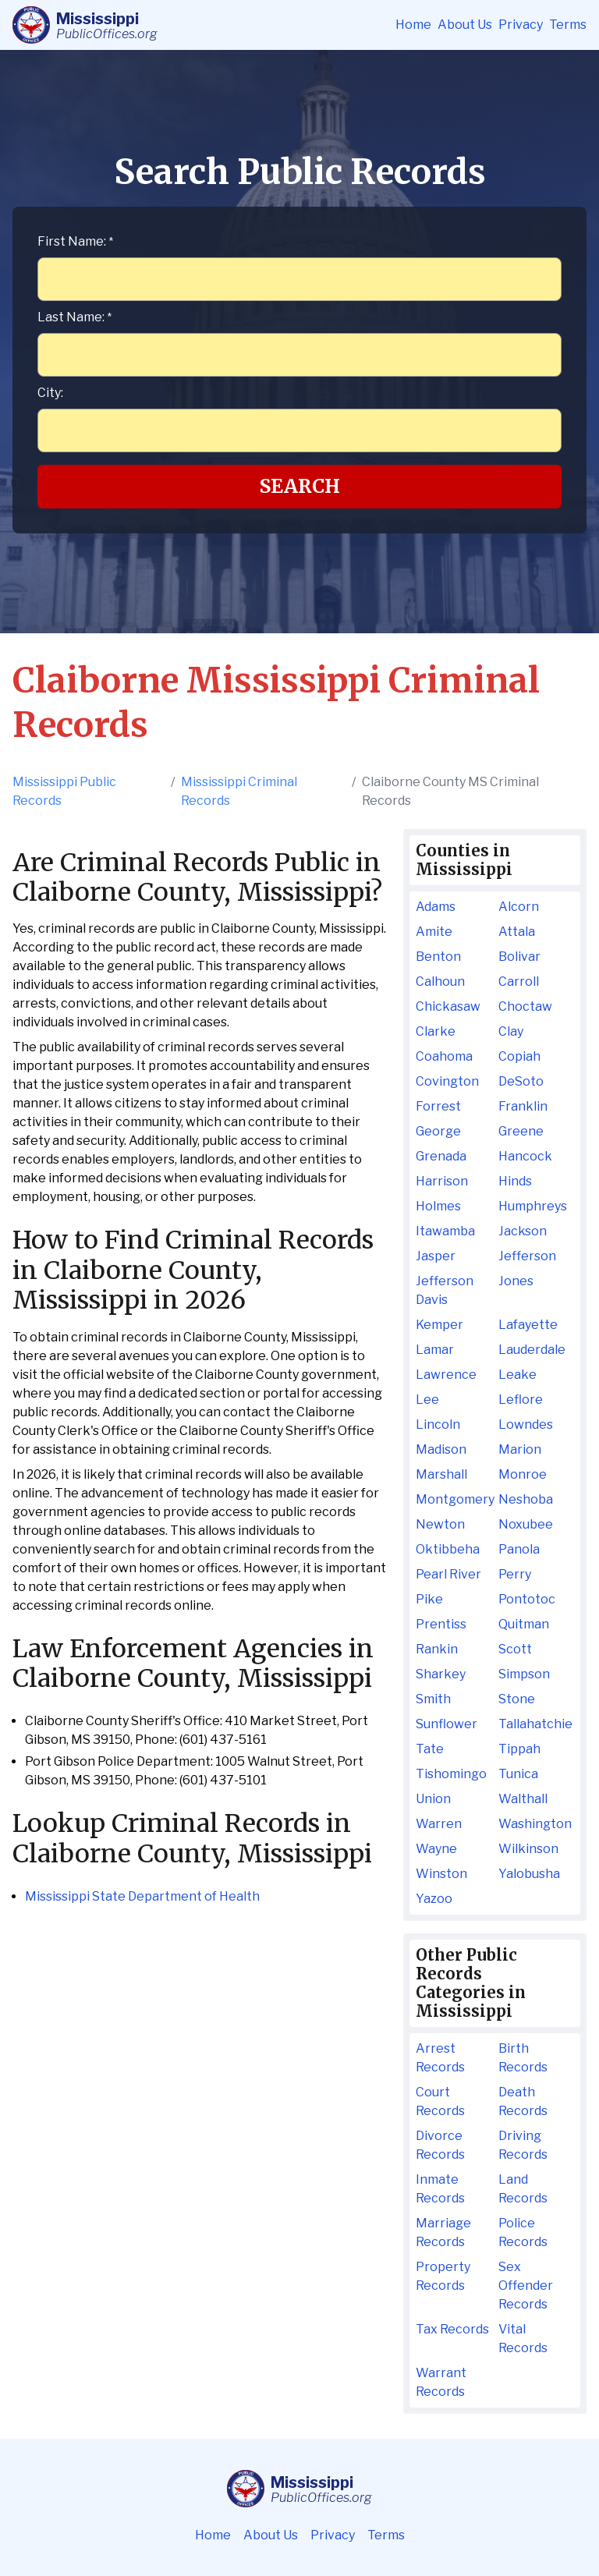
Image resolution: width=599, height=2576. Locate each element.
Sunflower (446, 1724)
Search (300, 486)
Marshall (441, 1474)
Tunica (518, 1773)
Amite (434, 931)
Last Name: (74, 317)
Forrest (438, 1106)
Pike (429, 1599)
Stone (516, 1699)
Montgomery (453, 1499)
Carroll (518, 981)
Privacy (520, 24)
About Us (465, 24)
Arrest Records (440, 2058)
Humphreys (532, 1206)
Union (433, 1798)
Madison (441, 1449)
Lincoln (438, 1424)
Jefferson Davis (444, 1290)
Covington (447, 1081)
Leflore (520, 1399)
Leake (517, 1374)
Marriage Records (443, 2232)
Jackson (522, 1231)
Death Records (523, 2101)
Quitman (523, 1624)
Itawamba (445, 1231)
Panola (519, 1549)
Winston (441, 1873)
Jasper (435, 1256)
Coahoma (444, 1056)
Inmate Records (440, 2189)
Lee (427, 1399)
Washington (535, 1823)
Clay (510, 1031)
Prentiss (441, 1624)
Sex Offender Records (525, 2285)
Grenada (441, 1156)
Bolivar (519, 956)
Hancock (525, 1156)
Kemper (439, 1324)
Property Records (443, 2276)
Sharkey (441, 1674)
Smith (433, 1699)
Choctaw (525, 1006)
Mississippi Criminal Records (239, 791)
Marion (519, 1449)
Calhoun (440, 981)
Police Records (523, 2232)
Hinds (515, 1181)
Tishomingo (451, 1773)
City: (50, 392)
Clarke (435, 1031)
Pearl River (448, 1574)
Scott (515, 1649)
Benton (438, 956)
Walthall (523, 1798)
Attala (516, 931)
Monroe (522, 1474)
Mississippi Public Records (64, 791)
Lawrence (446, 1374)
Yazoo (434, 1898)
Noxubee (525, 1524)
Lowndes (525, 1424)
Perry (514, 1574)
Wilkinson (528, 1848)
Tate (430, 1749)
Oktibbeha (448, 1549)
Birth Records (523, 2058)
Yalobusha (529, 1873)
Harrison (442, 1181)
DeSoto (521, 1081)
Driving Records (523, 2145)
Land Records (523, 2189)
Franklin (523, 1106)
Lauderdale (531, 1349)
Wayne (436, 1848)
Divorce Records (440, 2145)
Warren (439, 1823)
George (438, 1131)
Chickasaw (448, 1006)
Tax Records (452, 2329)
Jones (515, 1281)
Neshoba (525, 1499)
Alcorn (518, 906)
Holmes (438, 1206)
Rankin (437, 1649)
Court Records (440, 2101)
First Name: (75, 241)
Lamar (435, 1349)
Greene (521, 1131)
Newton (440, 1524)
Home (413, 24)
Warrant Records (441, 2382)
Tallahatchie (535, 1724)
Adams (435, 906)
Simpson (524, 1674)
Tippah (519, 1749)
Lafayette (528, 1324)
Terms (568, 24)
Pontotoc (526, 1599)
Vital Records (523, 2338)
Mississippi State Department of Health (142, 1896)
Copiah (519, 1056)
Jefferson (527, 1256)
